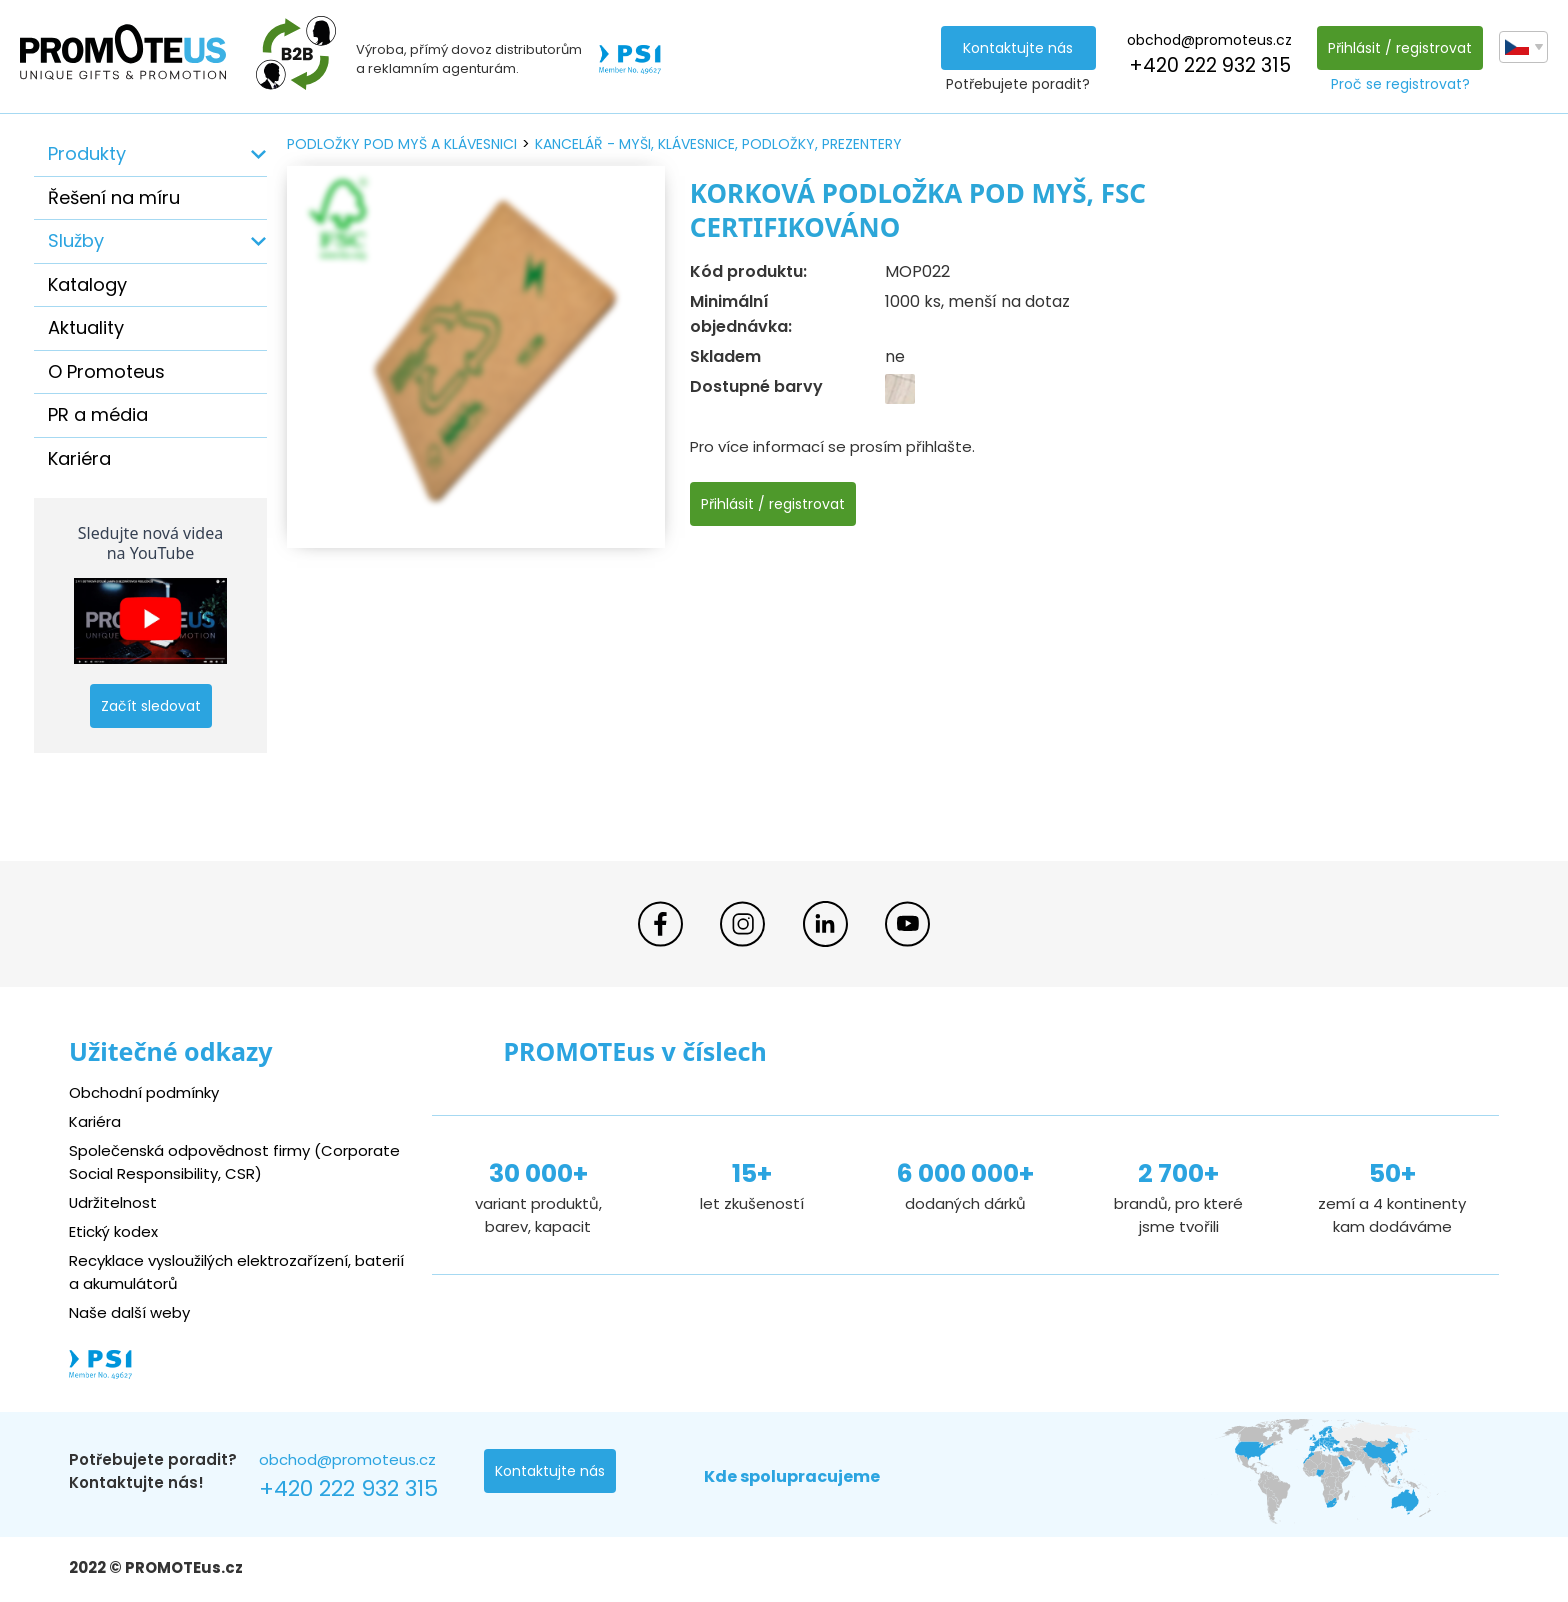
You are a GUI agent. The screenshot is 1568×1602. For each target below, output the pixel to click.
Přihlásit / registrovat (1400, 48)
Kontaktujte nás (1018, 48)
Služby (76, 240)
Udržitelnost (113, 1202)
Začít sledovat (151, 706)
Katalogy (87, 284)
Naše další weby (129, 1312)
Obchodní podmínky (144, 1092)
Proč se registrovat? (1400, 84)
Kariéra (79, 458)
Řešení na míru (114, 197)
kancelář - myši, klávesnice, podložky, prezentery (718, 144)
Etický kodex (113, 1231)
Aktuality (86, 327)
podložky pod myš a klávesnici (402, 144)
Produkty (87, 153)
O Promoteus (106, 371)
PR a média (98, 414)
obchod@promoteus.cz (1209, 40)
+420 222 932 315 (1209, 65)
